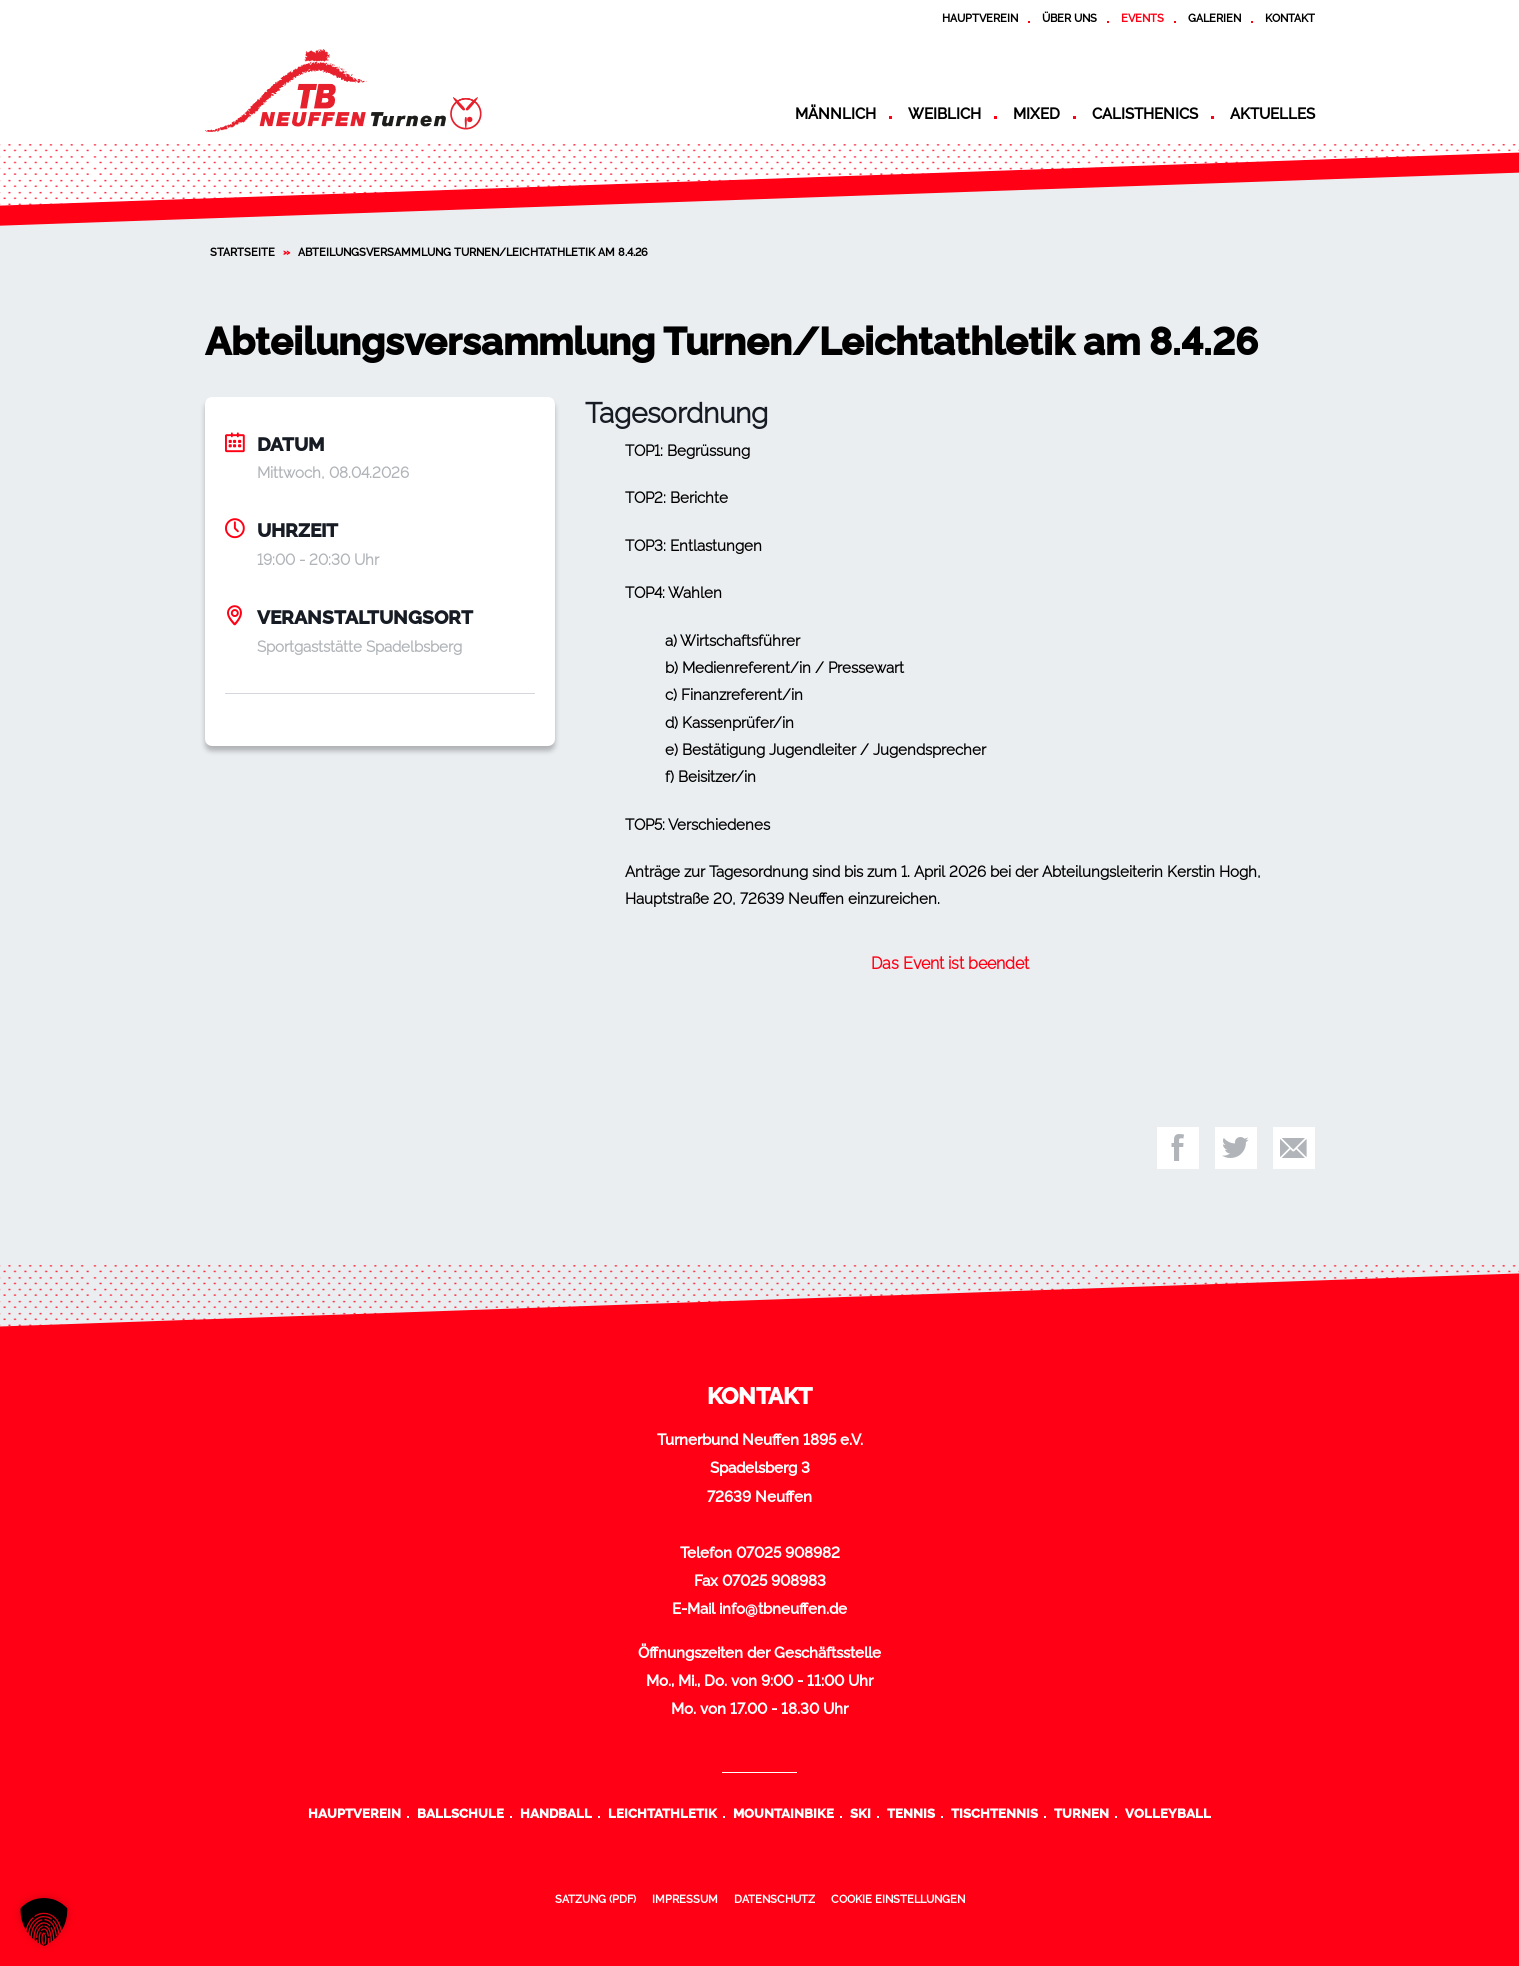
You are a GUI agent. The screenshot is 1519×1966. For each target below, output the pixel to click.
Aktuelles (1272, 114)
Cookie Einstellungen (898, 1899)
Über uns (1069, 18)
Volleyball (1168, 1813)
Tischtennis (994, 1813)
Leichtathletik (662, 1813)
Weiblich (944, 114)
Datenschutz (774, 1899)
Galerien (1214, 18)
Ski (860, 1813)
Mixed (1036, 114)
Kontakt (1290, 18)
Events (1142, 18)
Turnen (1081, 1813)
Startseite (242, 252)
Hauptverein (980, 18)
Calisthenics (1145, 114)
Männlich (835, 114)
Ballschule (460, 1813)
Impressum (685, 1899)
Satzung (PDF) (595, 1899)
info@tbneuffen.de (783, 1609)
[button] (44, 1922)
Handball (556, 1813)
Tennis (911, 1813)
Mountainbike (783, 1813)
